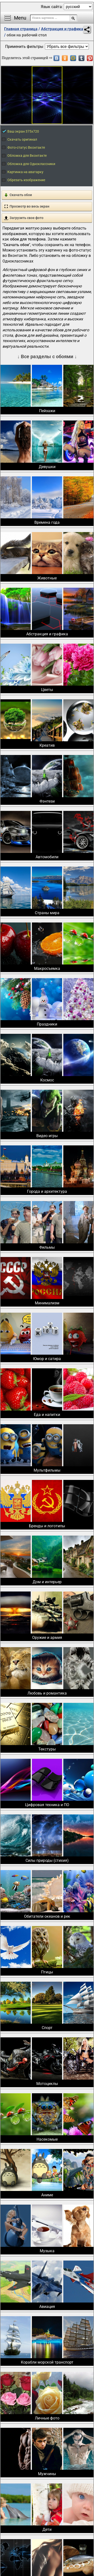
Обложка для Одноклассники (28, 164)
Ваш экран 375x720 (20, 131)
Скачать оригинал (19, 139)
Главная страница (21, 29)
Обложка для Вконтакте (24, 156)
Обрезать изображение (23, 180)
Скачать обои (18, 195)
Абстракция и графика (62, 29)
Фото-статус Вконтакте (23, 147)
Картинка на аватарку (22, 172)
